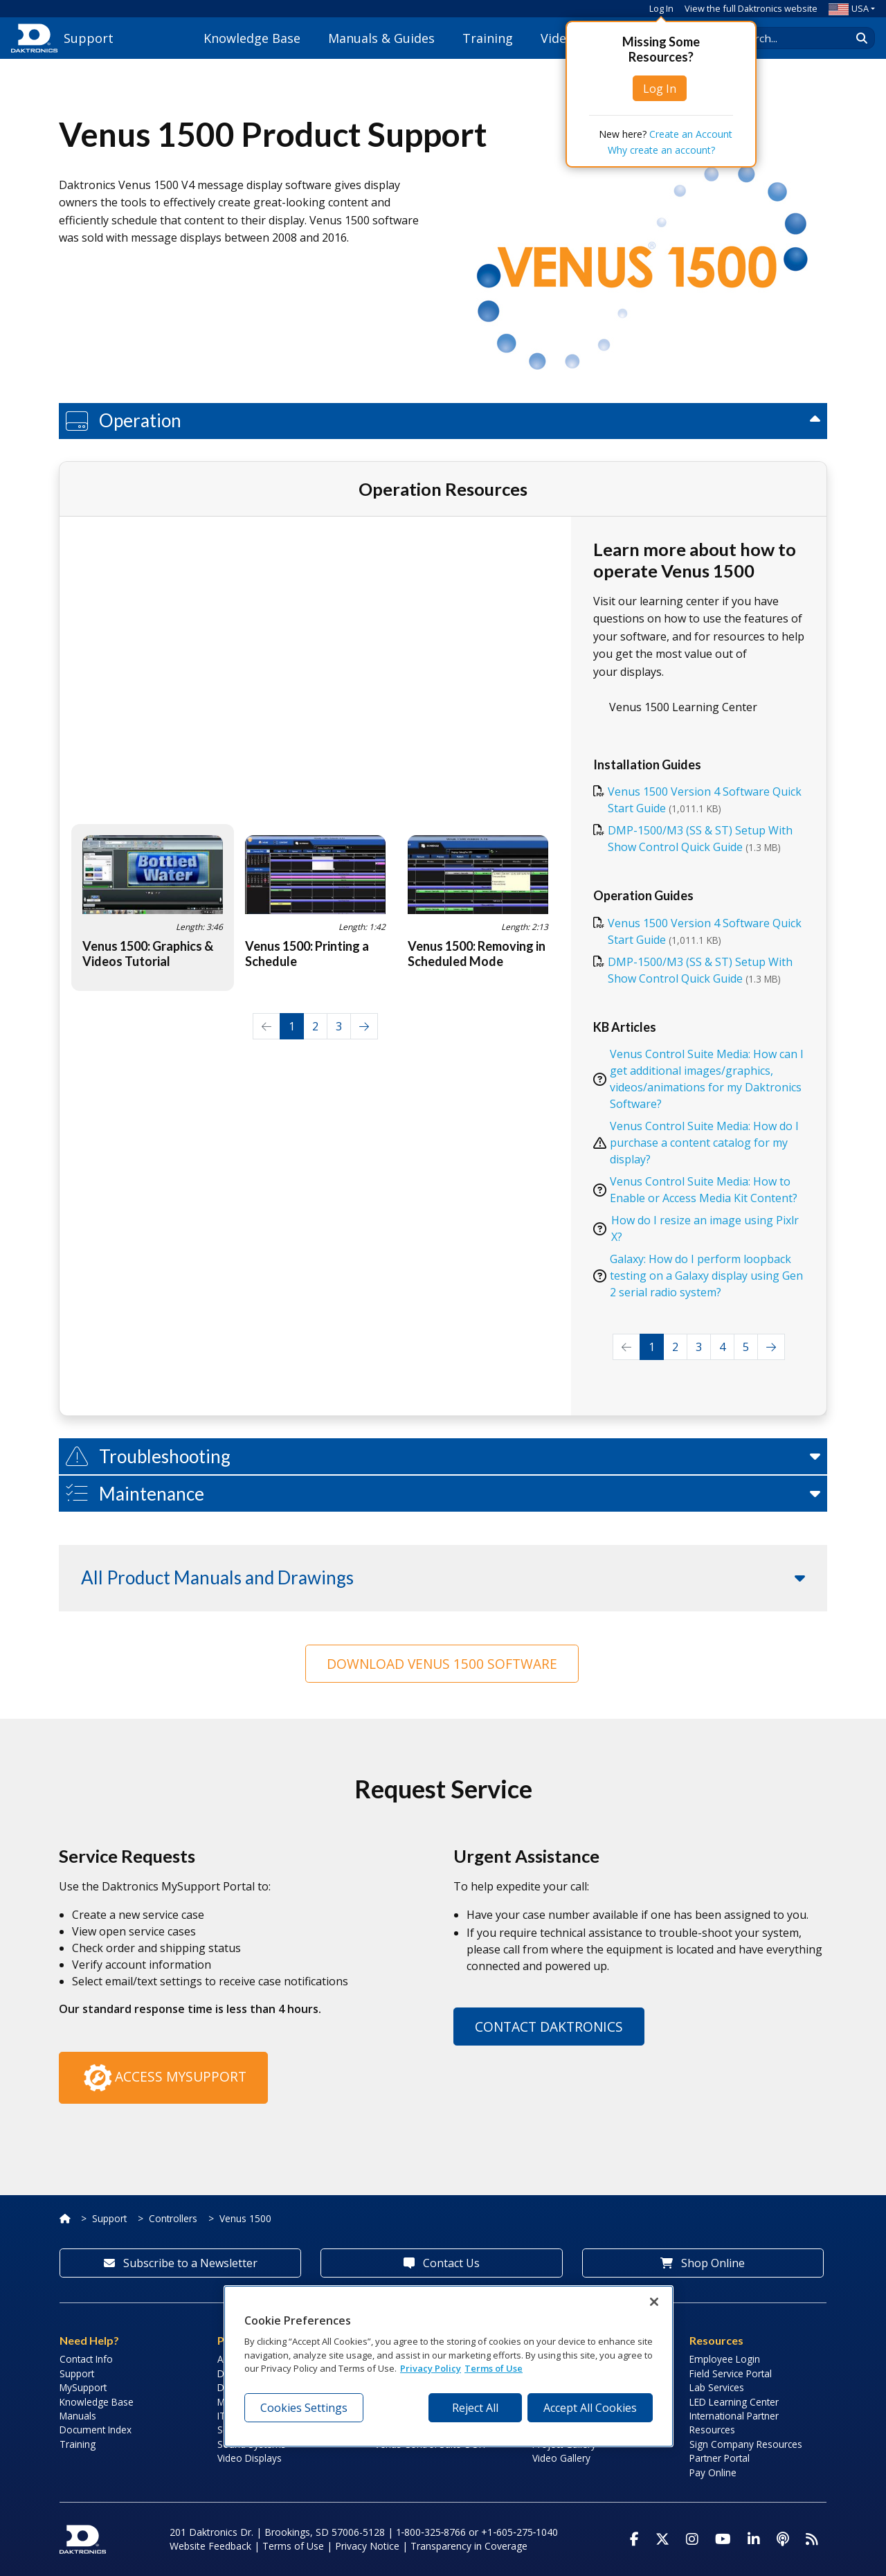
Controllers (173, 2218)
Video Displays (249, 2458)
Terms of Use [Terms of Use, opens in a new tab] (493, 2368)
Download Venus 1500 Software (442, 1663)
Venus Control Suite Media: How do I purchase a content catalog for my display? (704, 1142)
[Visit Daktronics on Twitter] (662, 2539)
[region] (448, 2366)
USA (849, 8)
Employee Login (724, 2358)
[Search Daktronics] (796, 38)
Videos (560, 38)
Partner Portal (719, 2458)
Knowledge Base (252, 38)
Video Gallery (561, 2458)
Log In (661, 8)
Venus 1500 (245, 2218)
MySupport (83, 2387)
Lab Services (716, 2387)
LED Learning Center (734, 2401)
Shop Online (702, 2263)
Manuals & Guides (381, 38)
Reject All (475, 2407)
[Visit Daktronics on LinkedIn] (754, 2539)
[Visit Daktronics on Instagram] (692, 2539)
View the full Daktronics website (751, 8)
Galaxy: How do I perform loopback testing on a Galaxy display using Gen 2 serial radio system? (706, 1275)
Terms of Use (293, 2545)
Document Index (96, 2429)
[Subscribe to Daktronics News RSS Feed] (812, 2539)
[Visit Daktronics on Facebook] (634, 2539)
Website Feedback (210, 2545)
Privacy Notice (367, 2545)
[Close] (654, 2302)
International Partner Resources (734, 2422)
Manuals (78, 2415)
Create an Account (690, 134)
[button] (443, 421)
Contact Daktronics (549, 2026)
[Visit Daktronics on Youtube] (723, 2539)
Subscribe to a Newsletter (180, 2263)
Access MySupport (163, 2078)
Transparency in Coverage (468, 2545)
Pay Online (712, 2472)
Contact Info (86, 2358)
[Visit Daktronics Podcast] (783, 2539)
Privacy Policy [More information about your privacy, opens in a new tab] (430, 2368)
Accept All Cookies (590, 2407)
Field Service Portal (730, 2373)
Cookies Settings (303, 2407)
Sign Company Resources (745, 2444)
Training (487, 38)
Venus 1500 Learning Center (683, 707)
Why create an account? (661, 149)
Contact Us (442, 2263)
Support (109, 2218)
